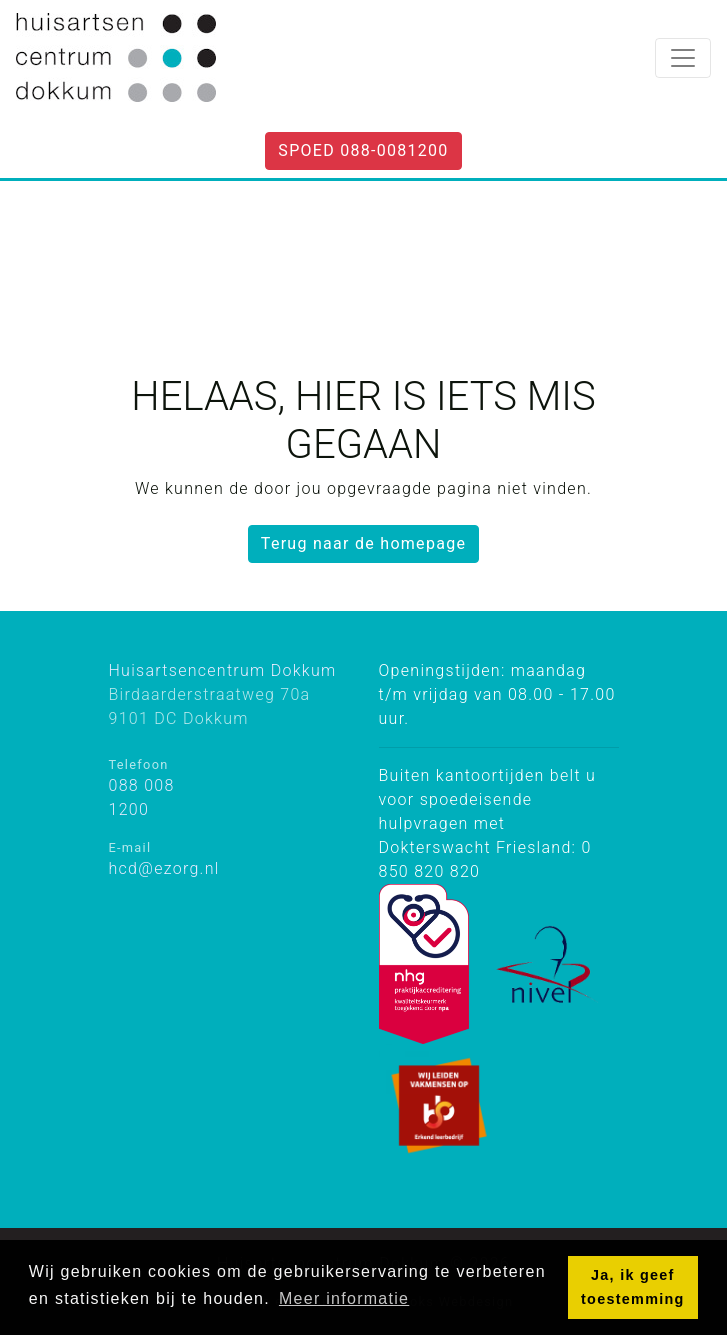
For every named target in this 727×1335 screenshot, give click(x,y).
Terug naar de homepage (363, 543)
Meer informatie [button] (344, 1298)
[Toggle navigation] (683, 58)
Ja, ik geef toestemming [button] (633, 1287)
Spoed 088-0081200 (363, 150)
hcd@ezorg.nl (164, 868)
